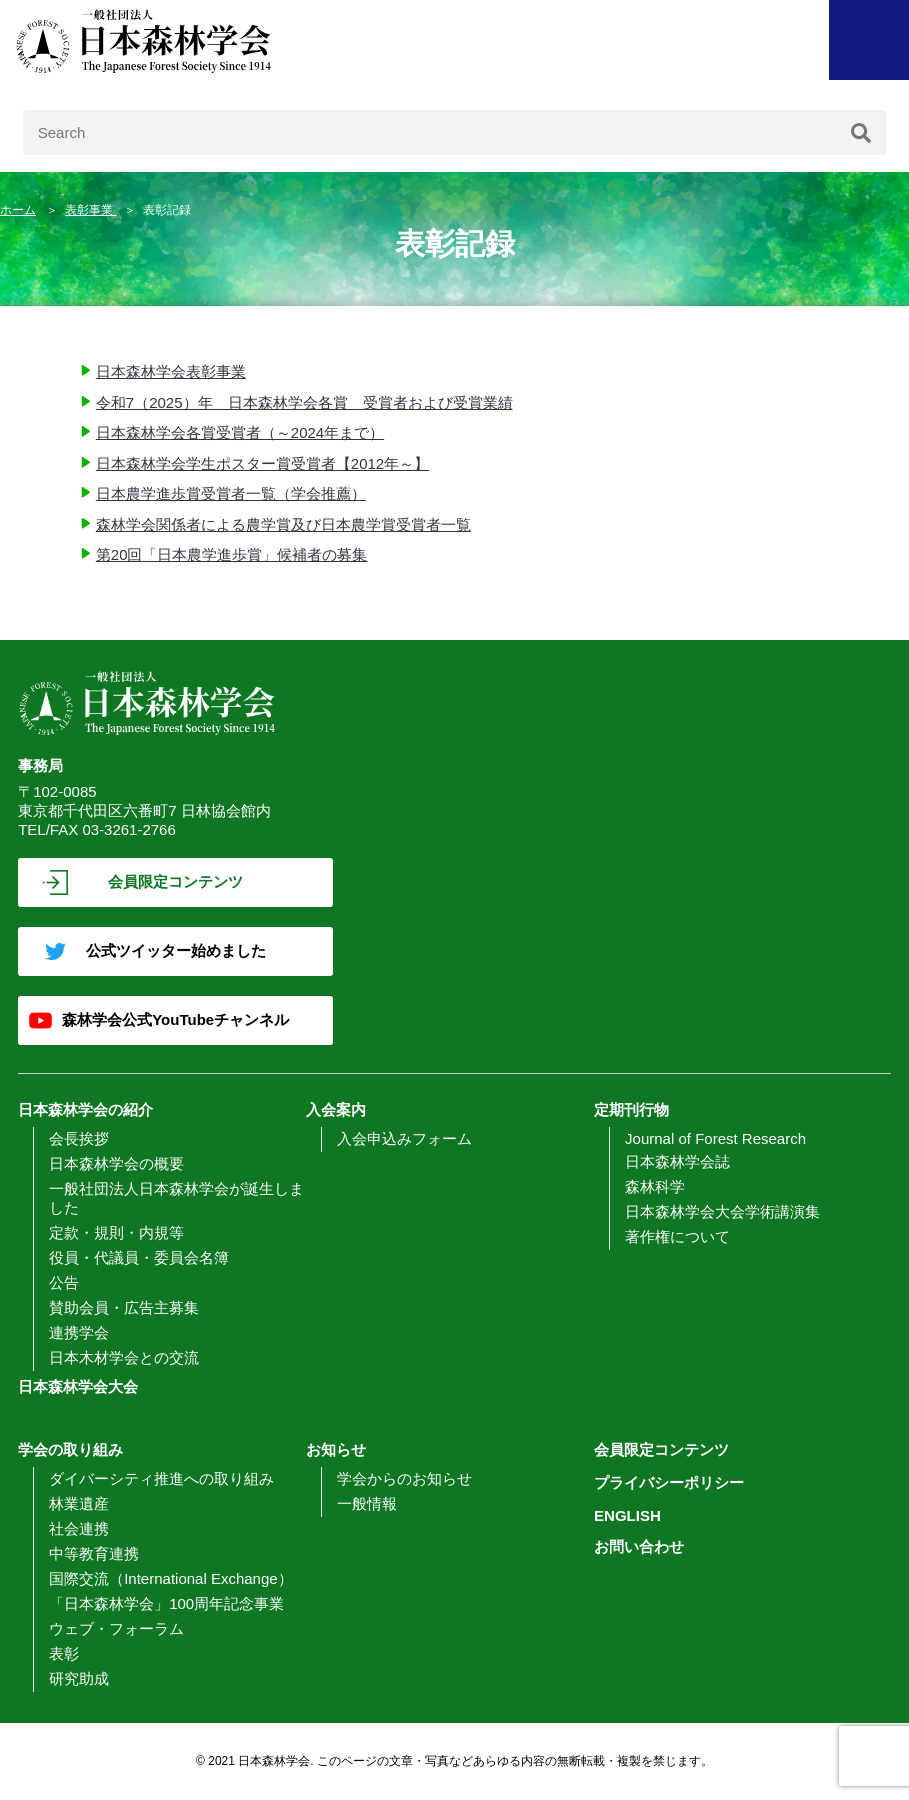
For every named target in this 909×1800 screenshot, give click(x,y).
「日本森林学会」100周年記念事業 (166, 1603)
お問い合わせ (639, 1546)
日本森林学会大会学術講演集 (722, 1211)
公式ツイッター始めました (176, 950)
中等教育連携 (94, 1553)
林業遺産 (79, 1503)
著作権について (677, 1236)
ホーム (18, 210)
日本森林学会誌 (677, 1161)
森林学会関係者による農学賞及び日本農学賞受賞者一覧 (283, 524)
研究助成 (79, 1678)
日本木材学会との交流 (124, 1357)
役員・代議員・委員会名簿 (139, 1257)
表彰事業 (90, 210)
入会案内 (336, 1109)
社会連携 (79, 1528)
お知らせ (336, 1449)
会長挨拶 (79, 1138)
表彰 (64, 1653)
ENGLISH (627, 1515)
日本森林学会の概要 (116, 1163)
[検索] (861, 132)
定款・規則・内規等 (116, 1232)
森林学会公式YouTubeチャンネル (175, 1019)
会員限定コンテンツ (175, 881)
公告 (64, 1282)
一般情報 (367, 1503)
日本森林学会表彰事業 (171, 371)
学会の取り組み (70, 1449)
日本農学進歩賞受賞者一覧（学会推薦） (231, 493)
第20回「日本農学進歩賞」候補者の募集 (232, 554)
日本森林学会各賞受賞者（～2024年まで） (240, 432)
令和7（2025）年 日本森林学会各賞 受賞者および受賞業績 (304, 402)
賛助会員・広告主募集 (124, 1307)
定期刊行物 (631, 1109)
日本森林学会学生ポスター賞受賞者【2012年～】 (262, 463)
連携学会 (79, 1332)
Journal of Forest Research (715, 1138)
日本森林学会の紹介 (85, 1109)
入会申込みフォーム (404, 1138)
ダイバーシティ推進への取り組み (161, 1478)
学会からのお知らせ (404, 1478)
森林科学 (655, 1186)
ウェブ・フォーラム (116, 1628)
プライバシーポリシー (669, 1482)
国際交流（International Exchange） (170, 1578)
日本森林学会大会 (78, 1386)
